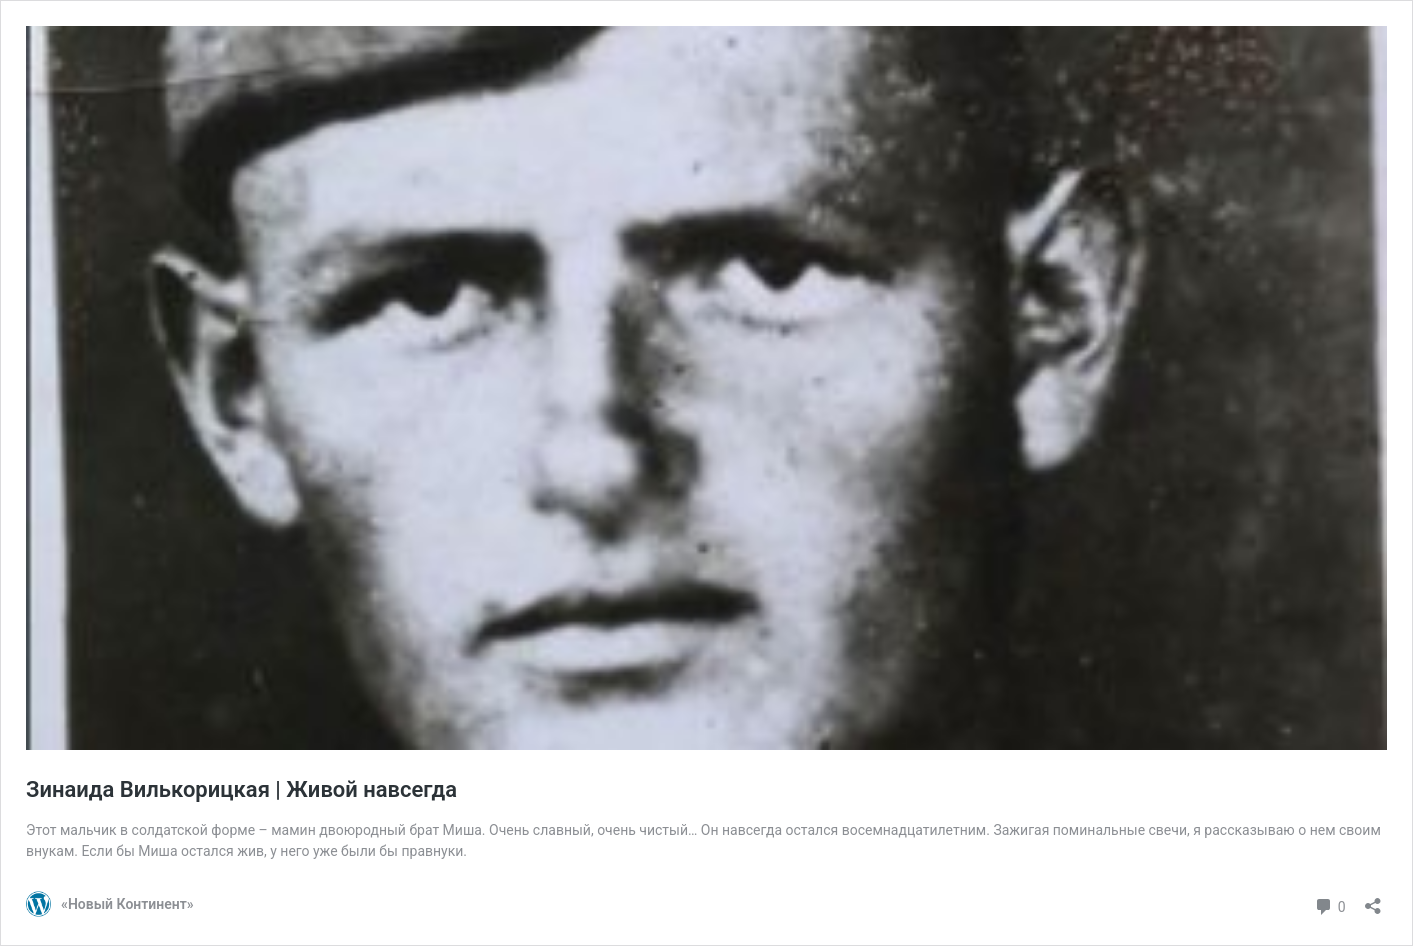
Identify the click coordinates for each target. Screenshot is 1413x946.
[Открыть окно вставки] (1373, 899)
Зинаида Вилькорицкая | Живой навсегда (241, 789)
